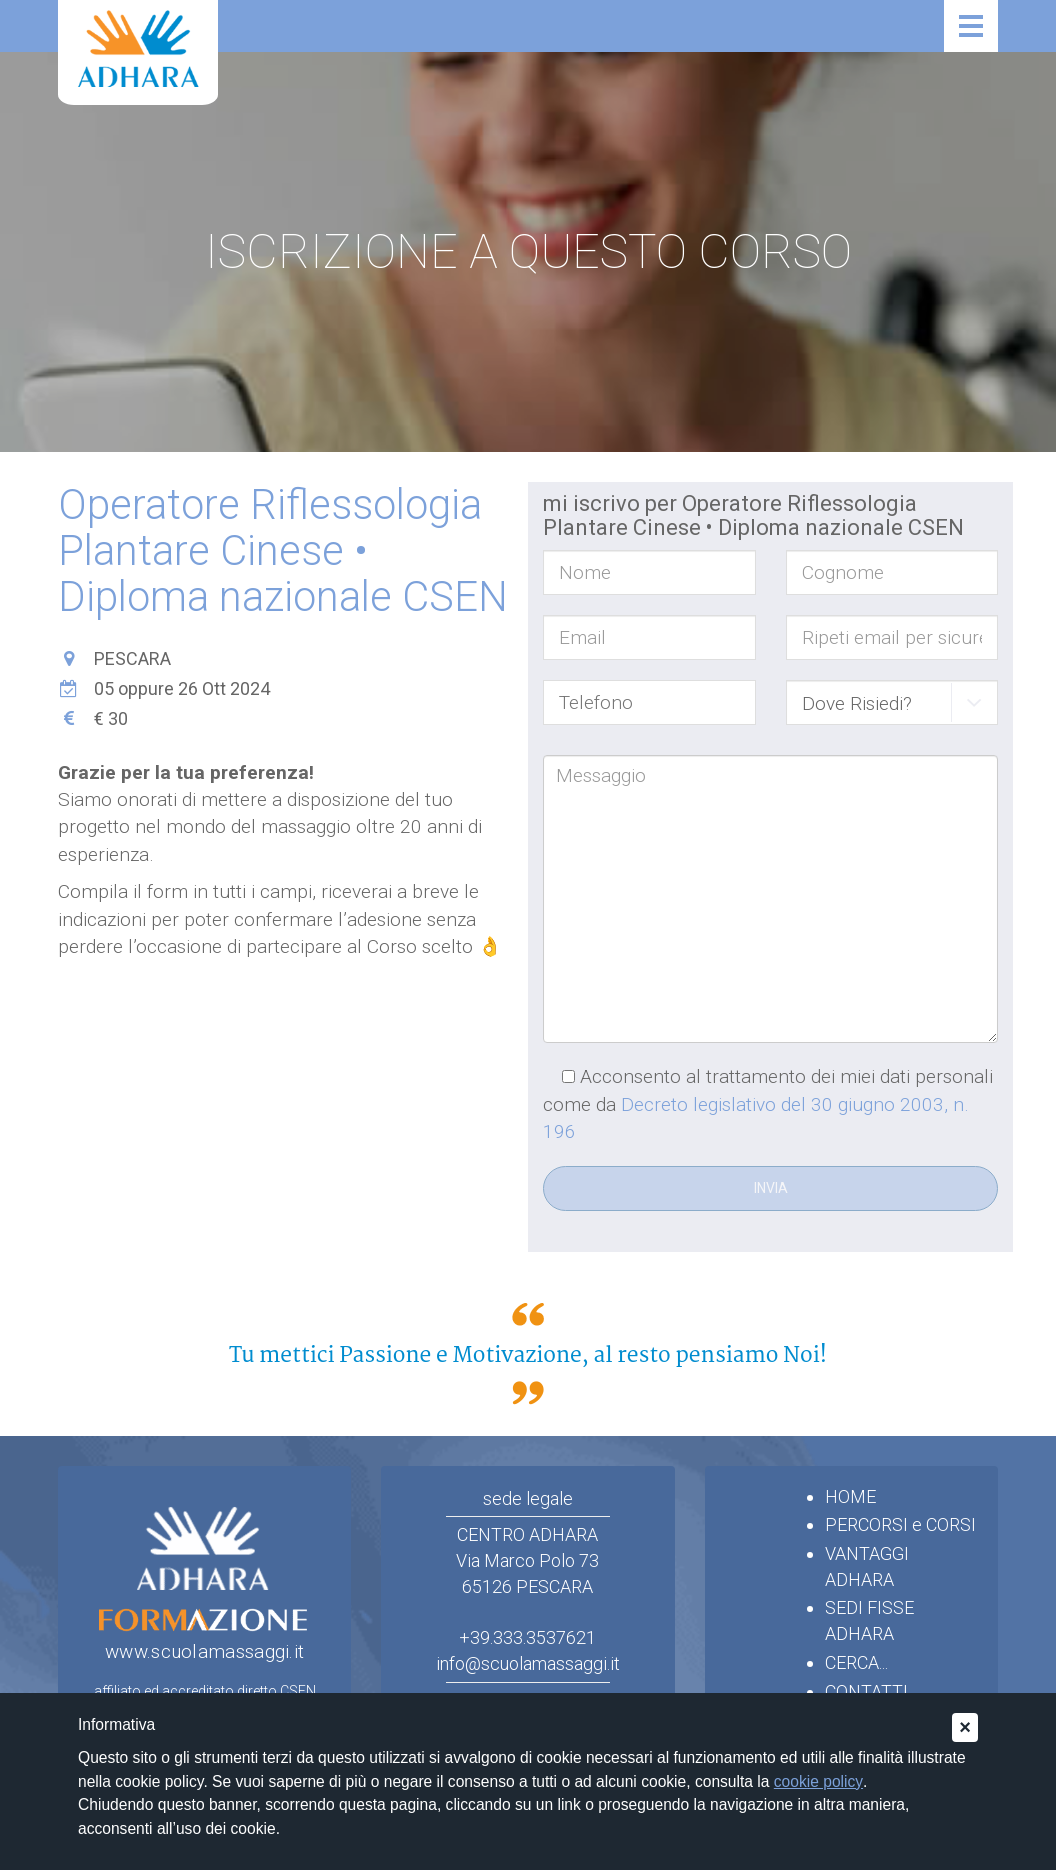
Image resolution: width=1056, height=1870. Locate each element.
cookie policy (818, 1781)
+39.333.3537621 (527, 1637)
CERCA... (856, 1662)
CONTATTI (866, 1691)
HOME (850, 1496)
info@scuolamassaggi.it (528, 1663)
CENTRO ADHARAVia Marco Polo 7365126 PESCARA (527, 1560)
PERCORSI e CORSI (900, 1524)
